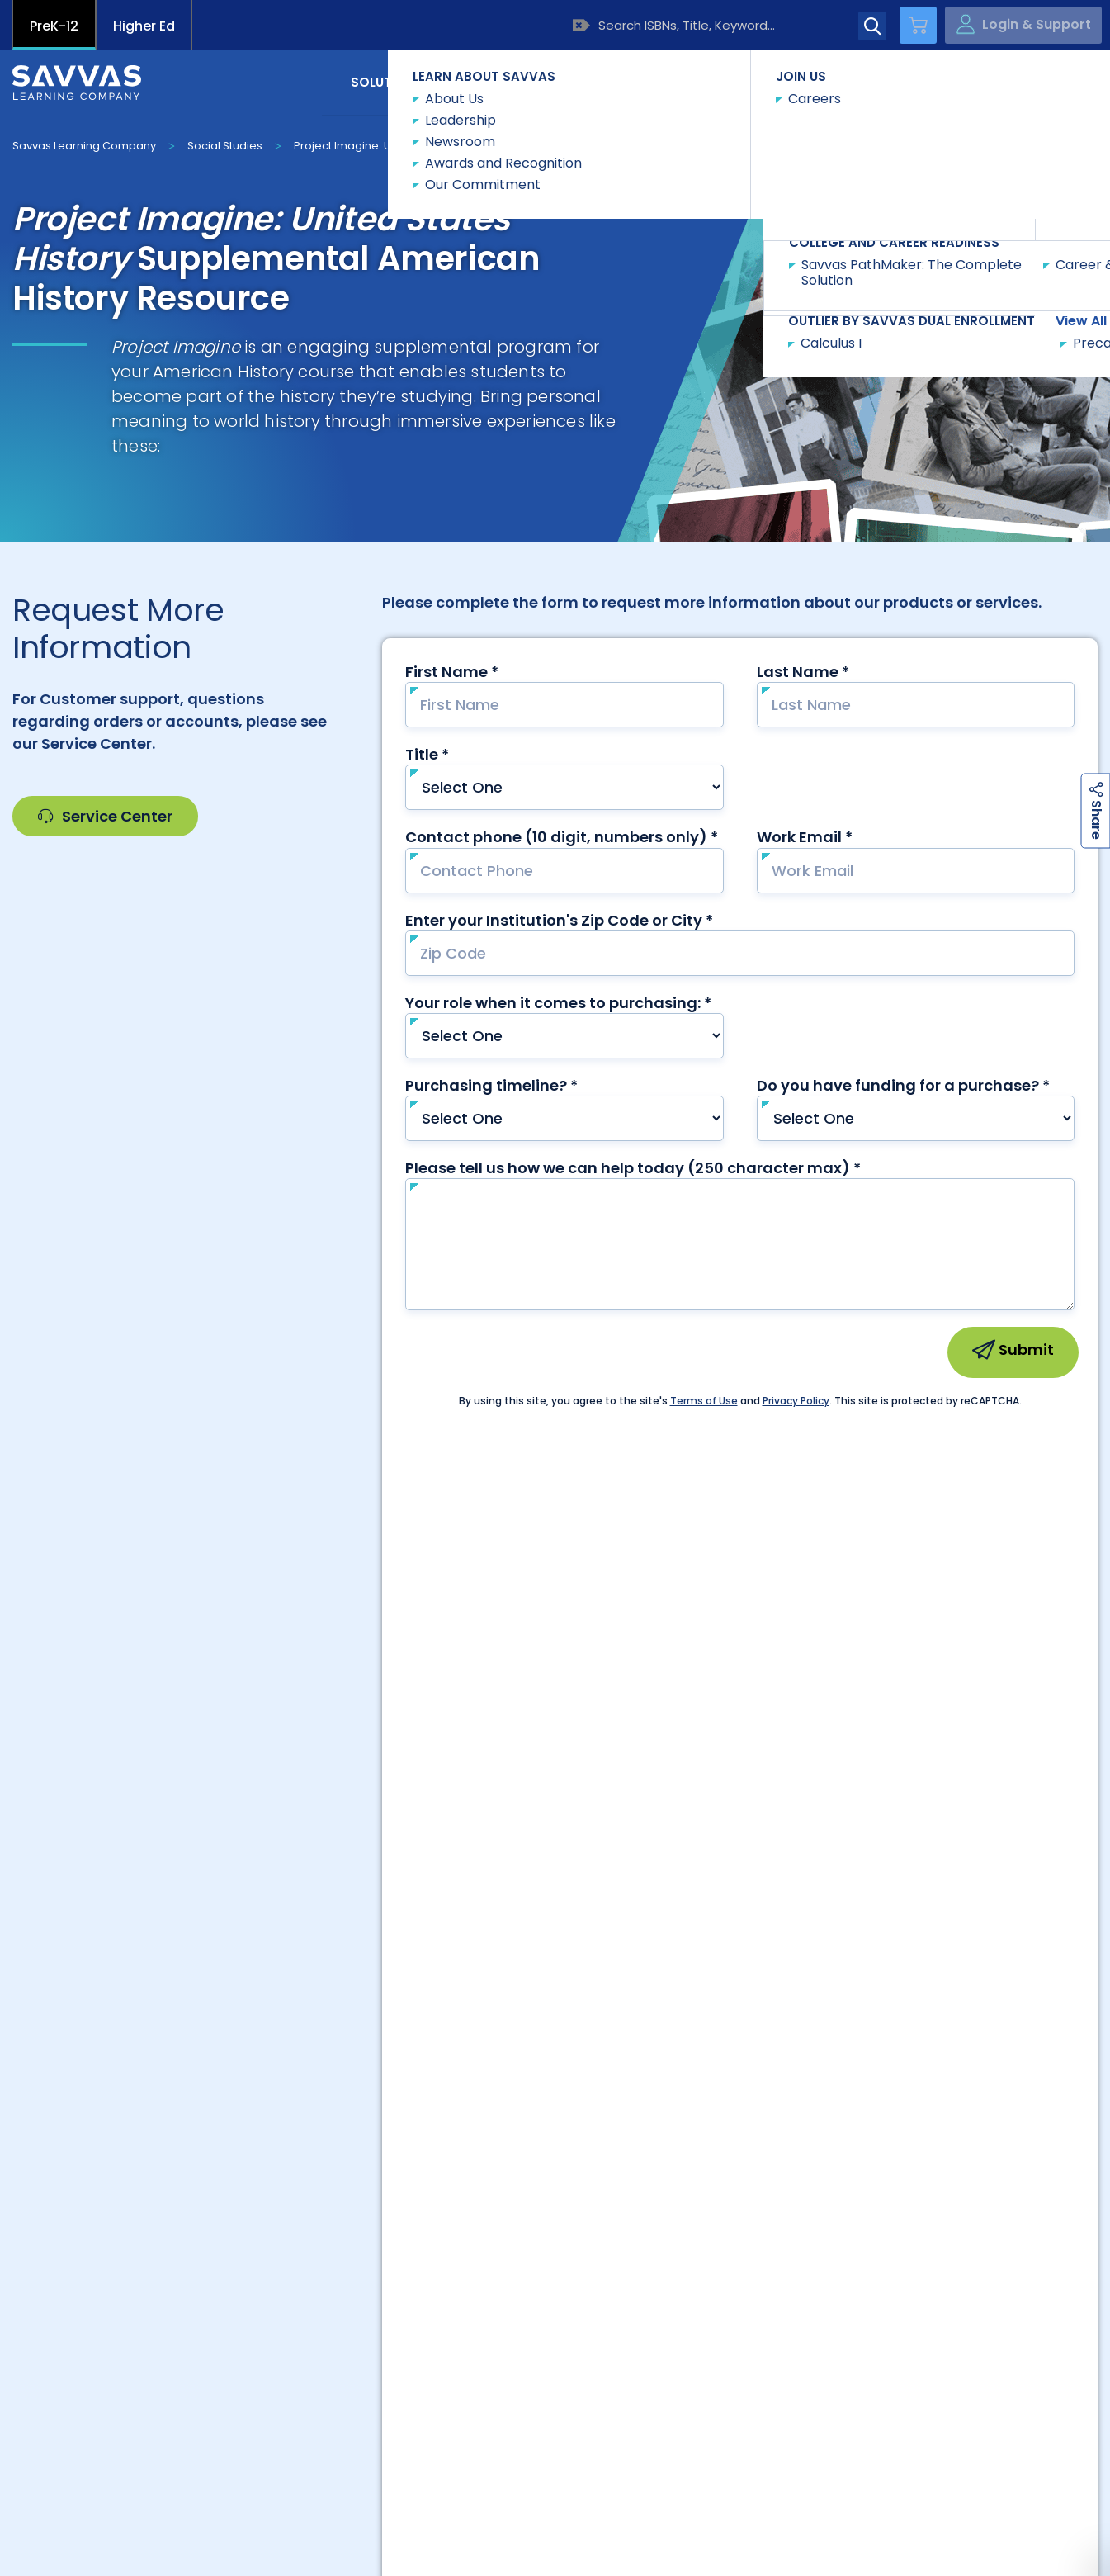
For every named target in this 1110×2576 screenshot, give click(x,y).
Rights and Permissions (551, 2507)
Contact (1027, 81)
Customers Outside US (447, 2252)
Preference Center (555, 2221)
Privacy (414, 2507)
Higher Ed (144, 26)
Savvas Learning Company (84, 146)
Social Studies (224, 146)
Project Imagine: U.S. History (368, 146)
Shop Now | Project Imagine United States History (268, 2411)
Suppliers (772, 2221)
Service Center (105, 816)
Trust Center (989, 2221)
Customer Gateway (121, 2221)
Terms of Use (707, 2507)
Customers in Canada (663, 2252)
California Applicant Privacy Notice (242, 2507)
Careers (338, 2221)
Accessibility (52, 2507)
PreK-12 (54, 26)
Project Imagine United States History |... (538, 2411)
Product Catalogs (229, 2252)
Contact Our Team (555, 1988)
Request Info (506, 145)
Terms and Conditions (858, 2507)
